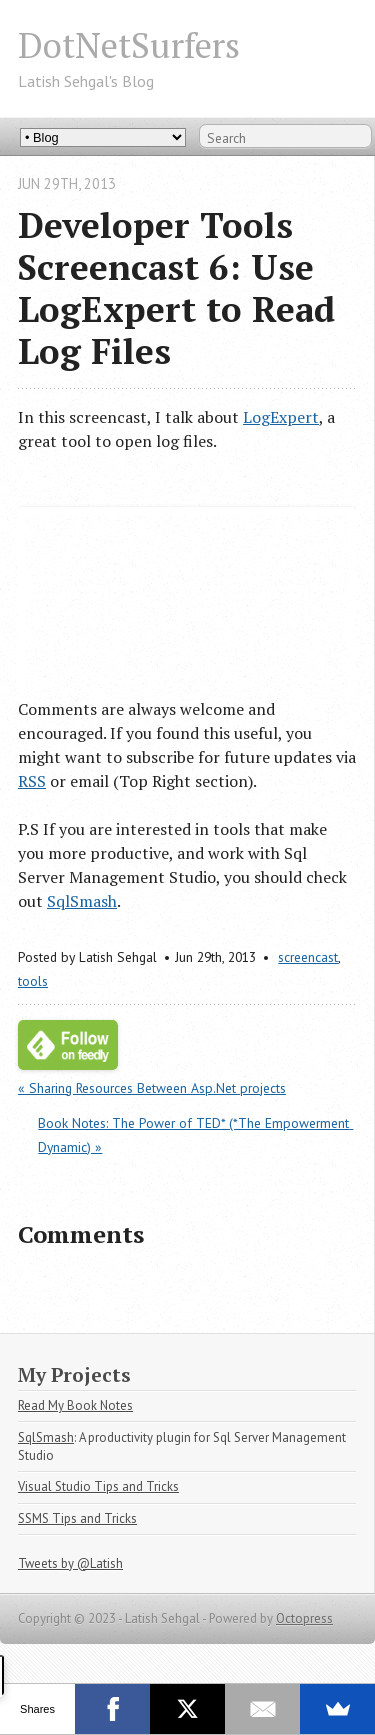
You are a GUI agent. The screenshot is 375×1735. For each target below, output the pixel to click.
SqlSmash (82, 901)
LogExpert (281, 417)
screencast (308, 957)
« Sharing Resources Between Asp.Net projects (152, 1088)
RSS (32, 781)
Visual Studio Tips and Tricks (98, 1486)
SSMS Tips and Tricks (77, 1518)
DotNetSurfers (129, 44)
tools (33, 981)
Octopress (304, 1618)
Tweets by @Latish (70, 1563)
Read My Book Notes (75, 1405)
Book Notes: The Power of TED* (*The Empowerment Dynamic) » (195, 1135)
